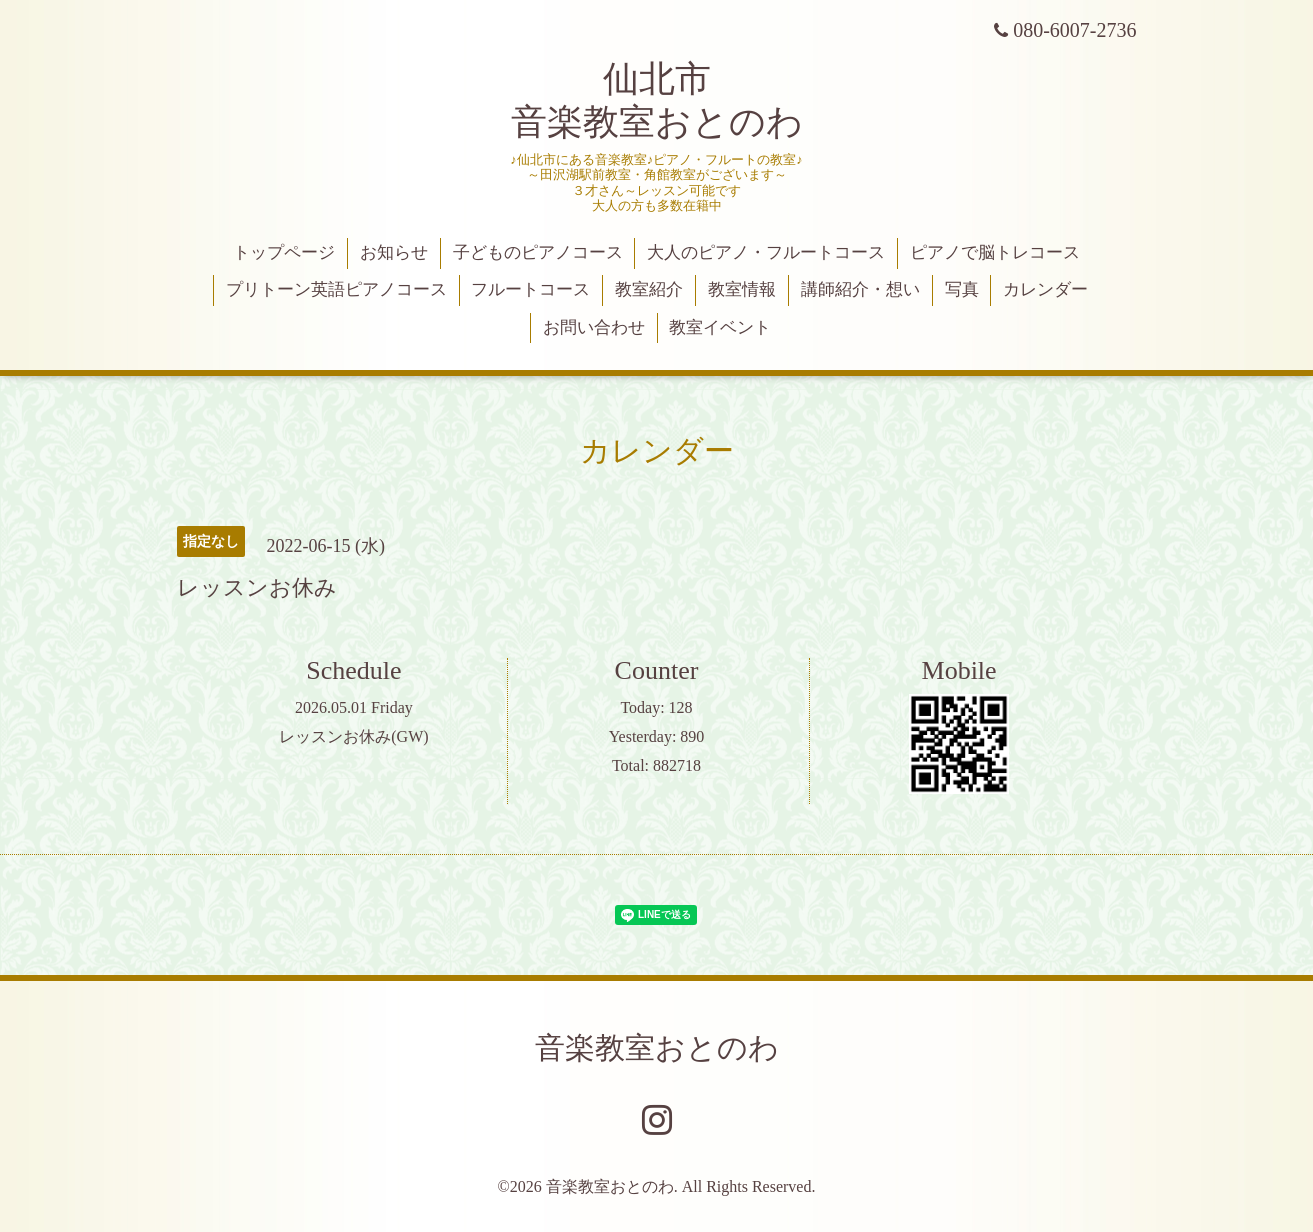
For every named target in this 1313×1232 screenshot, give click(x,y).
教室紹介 (649, 289)
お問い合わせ (594, 327)
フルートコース (530, 289)
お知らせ (394, 252)
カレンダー (1045, 289)
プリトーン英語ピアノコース (336, 289)
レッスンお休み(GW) (353, 736)
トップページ (284, 252)
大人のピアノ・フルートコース (766, 252)
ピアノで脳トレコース (995, 252)
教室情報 (742, 289)
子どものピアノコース (538, 252)
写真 (962, 289)
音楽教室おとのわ (657, 1047)
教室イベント (720, 327)
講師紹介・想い (860, 289)
